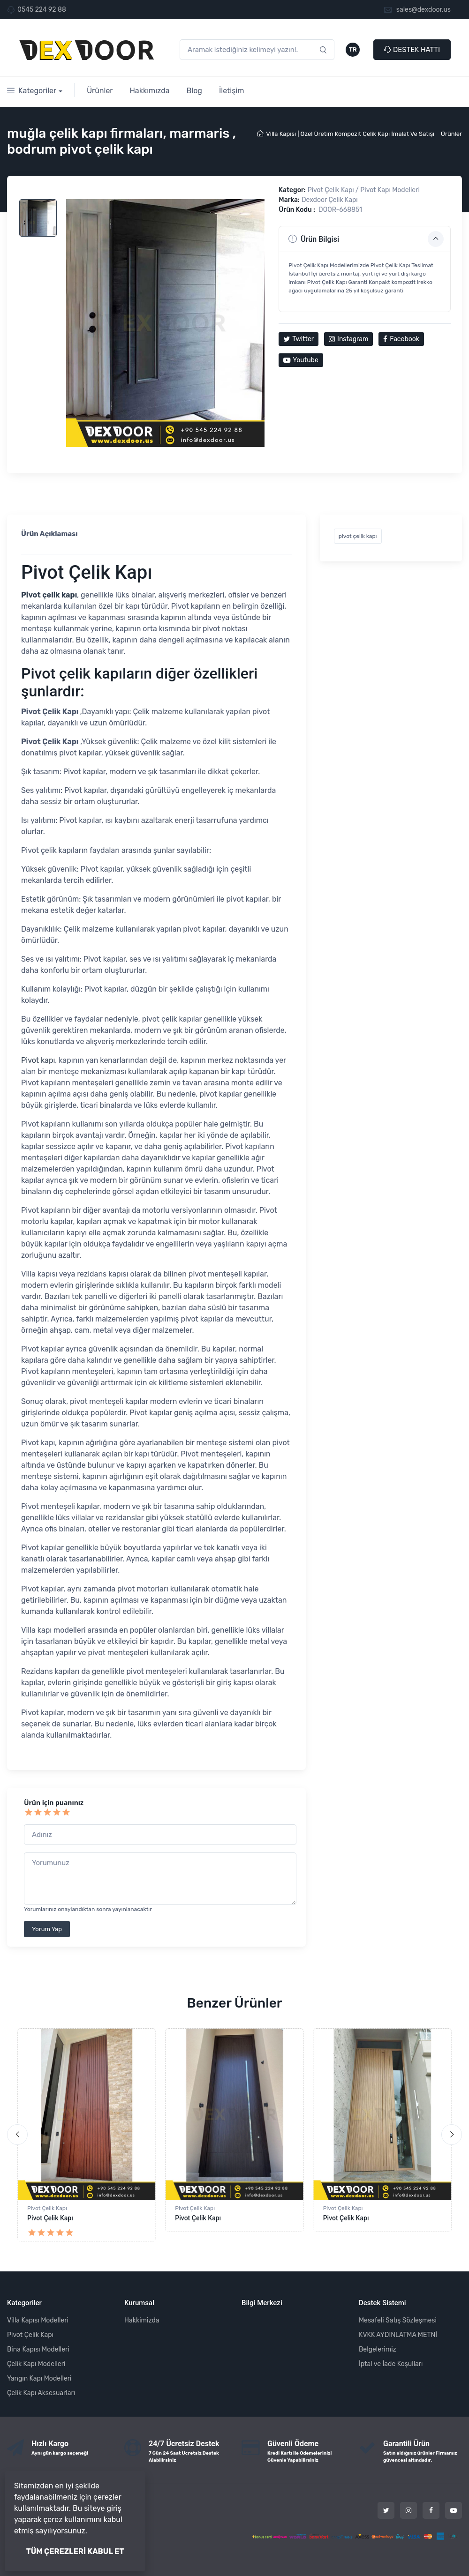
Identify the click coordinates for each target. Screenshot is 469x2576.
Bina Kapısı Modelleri (38, 2349)
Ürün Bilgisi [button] (366, 239)
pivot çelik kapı (358, 536)
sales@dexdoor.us (417, 10)
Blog (194, 90)
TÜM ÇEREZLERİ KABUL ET (75, 2551)
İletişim (231, 90)
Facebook (401, 339)
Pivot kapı (38, 1060)
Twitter (298, 339)
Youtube (300, 360)
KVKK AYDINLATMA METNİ (398, 2335)
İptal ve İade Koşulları (391, 2364)
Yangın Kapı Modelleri (39, 2378)
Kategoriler (31, 90)
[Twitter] (386, 2510)
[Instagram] (408, 2510)
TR (353, 49)
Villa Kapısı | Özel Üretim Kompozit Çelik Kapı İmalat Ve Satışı (345, 133)
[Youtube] (453, 2510)
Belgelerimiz (377, 2349)
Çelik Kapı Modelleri (36, 2364)
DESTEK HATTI (412, 49)
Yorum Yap (47, 1929)
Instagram (348, 339)
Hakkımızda (149, 90)
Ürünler (100, 90)
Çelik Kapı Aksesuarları (41, 2393)
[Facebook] (431, 2510)
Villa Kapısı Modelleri (37, 2320)
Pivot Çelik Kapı (47, 2208)
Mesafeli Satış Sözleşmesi (398, 2320)
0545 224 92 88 (41, 10)
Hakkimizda (141, 2320)
